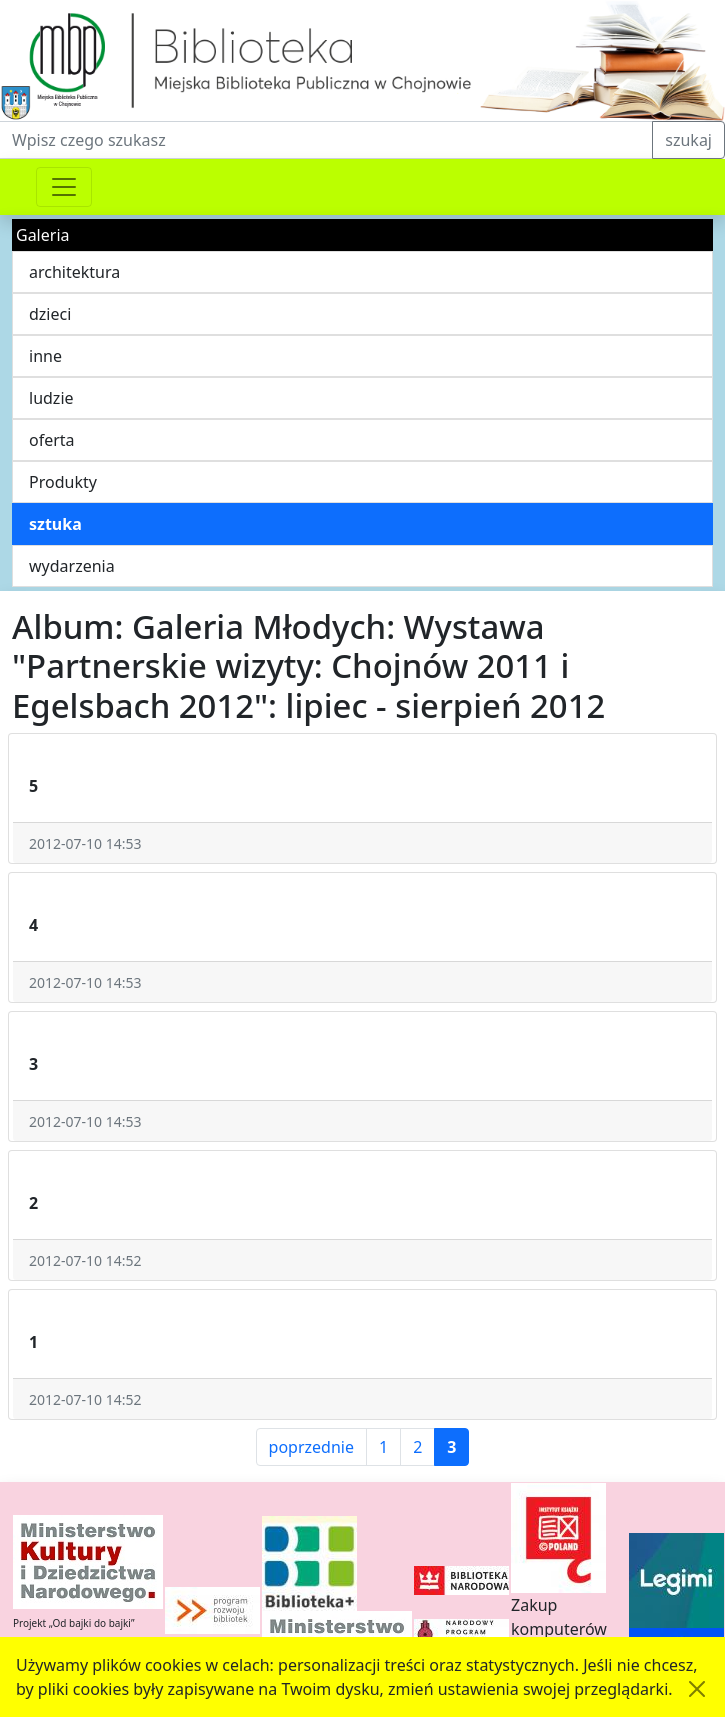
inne (45, 356)
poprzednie (311, 1447)
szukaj (688, 140)
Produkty (63, 482)
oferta (52, 440)
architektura (74, 272)
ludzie (51, 398)
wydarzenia (72, 566)
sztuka (55, 524)
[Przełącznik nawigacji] (64, 187)
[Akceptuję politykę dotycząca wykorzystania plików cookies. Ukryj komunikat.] (697, 1689)
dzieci (50, 314)
